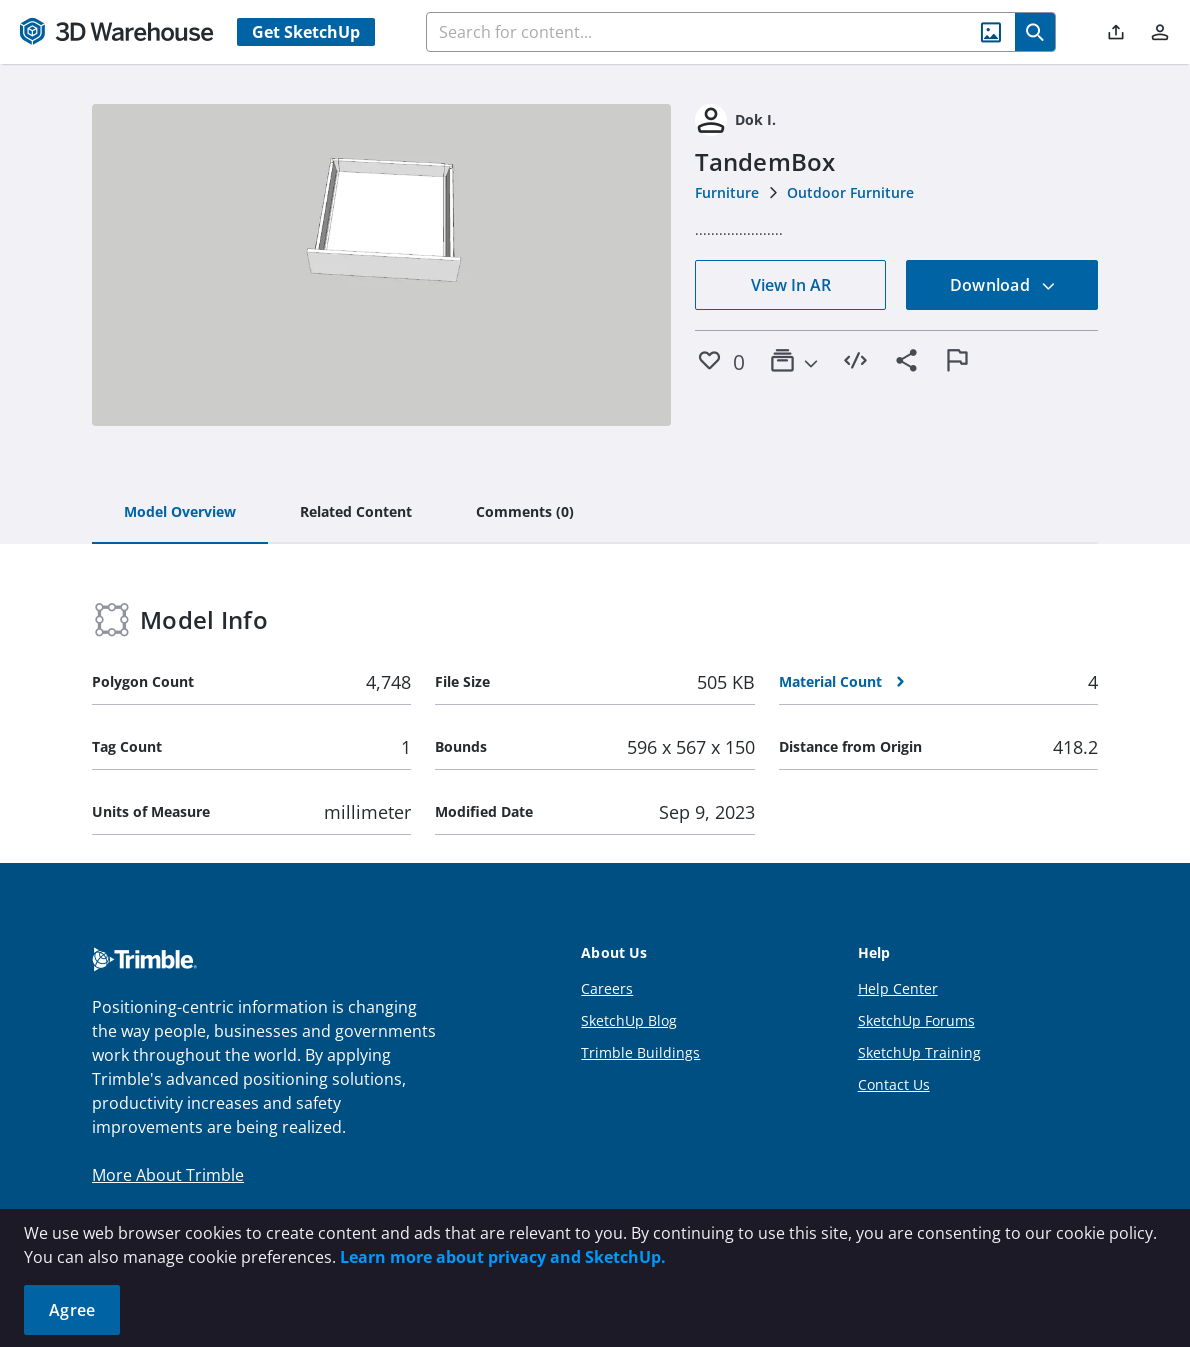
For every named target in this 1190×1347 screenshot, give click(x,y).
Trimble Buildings (640, 1052)
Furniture (727, 192)
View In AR (791, 285)
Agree (72, 1310)
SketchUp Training (919, 1052)
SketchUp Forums (916, 1020)
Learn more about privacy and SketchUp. (503, 1257)
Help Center (898, 988)
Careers (607, 988)
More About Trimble (168, 1175)
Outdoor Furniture (850, 192)
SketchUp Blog (629, 1020)
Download (1003, 285)
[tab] (180, 513)
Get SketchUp (306, 32)
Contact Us (894, 1084)
